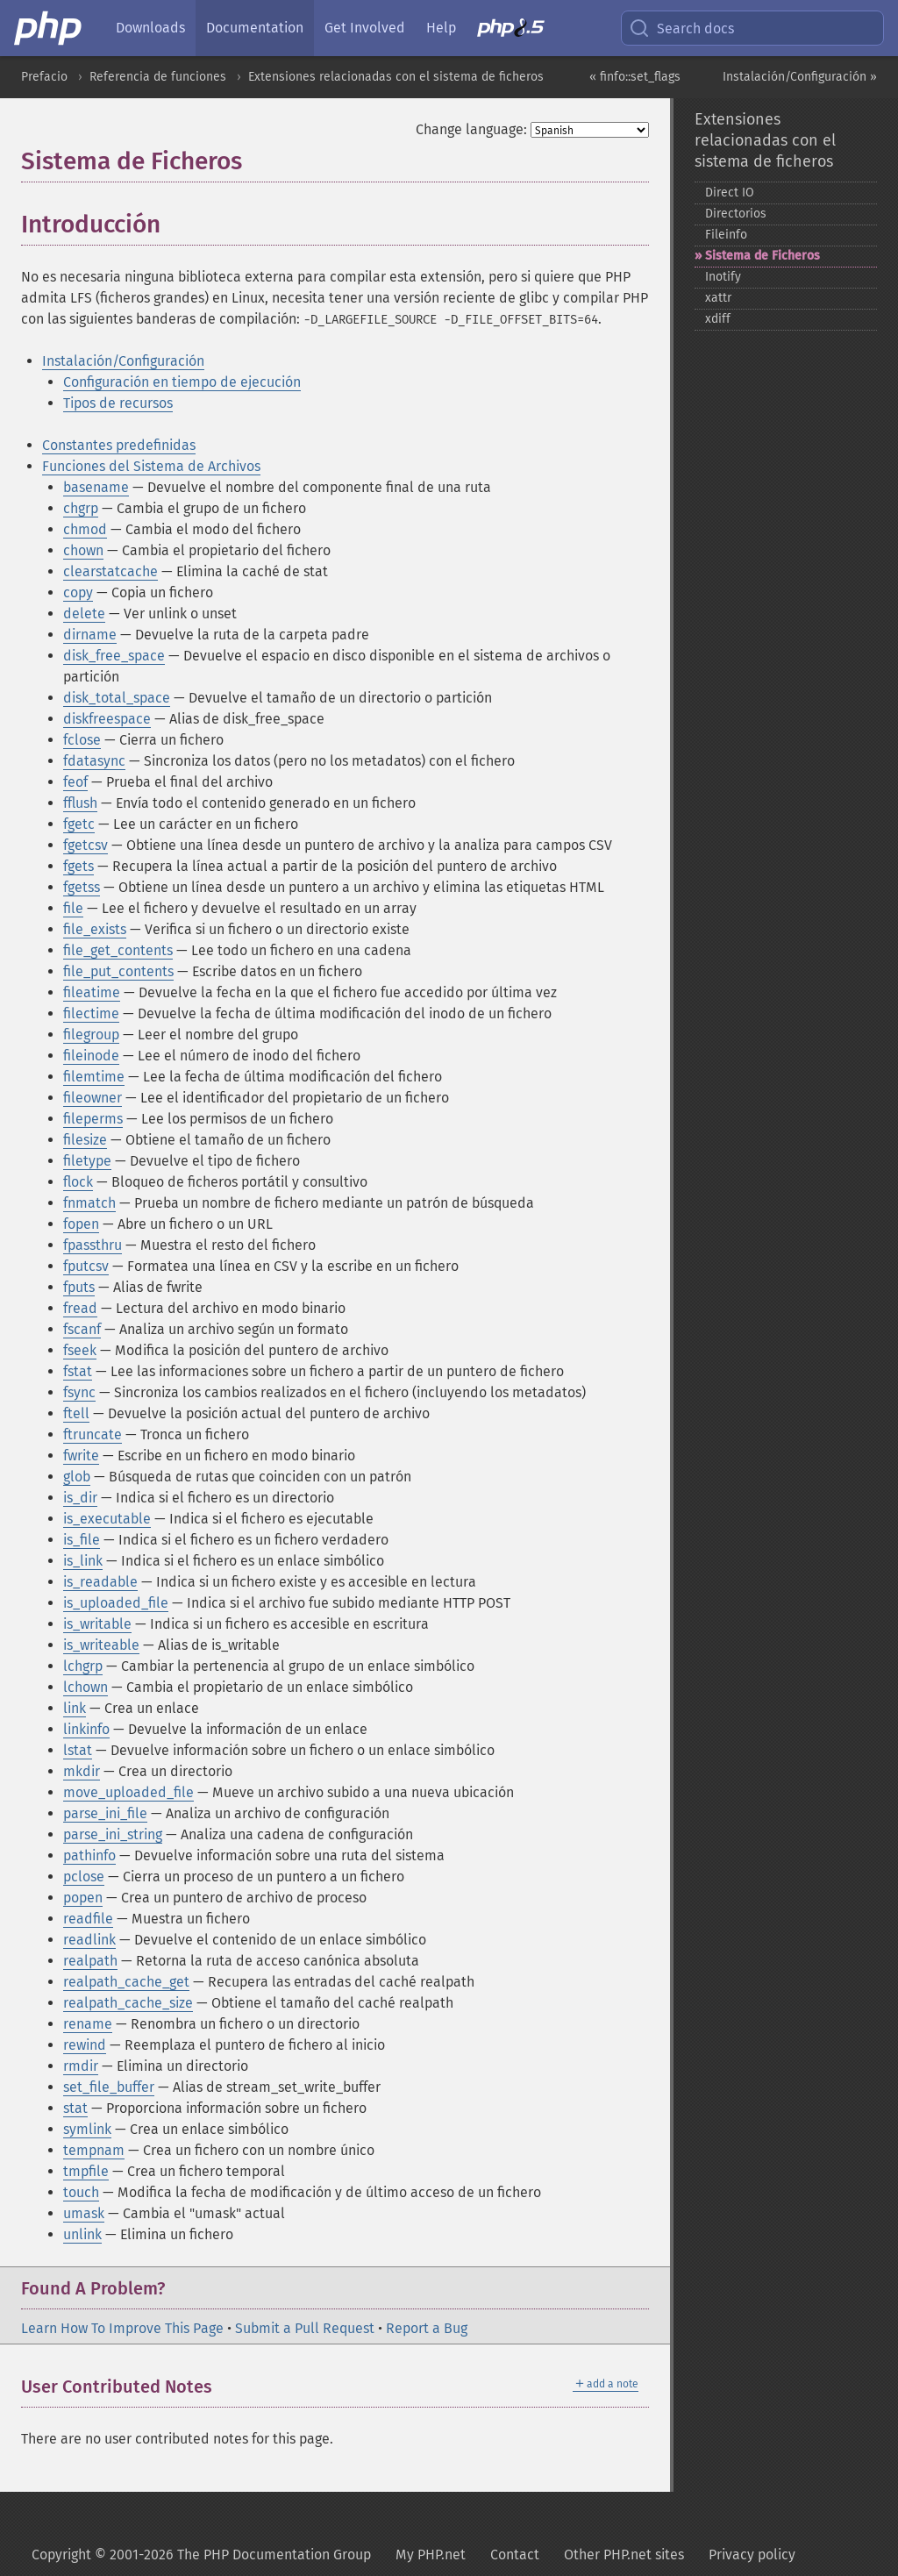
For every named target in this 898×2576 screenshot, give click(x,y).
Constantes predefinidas (119, 445)
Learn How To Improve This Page (122, 2328)
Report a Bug (426, 2328)
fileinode (91, 1055)
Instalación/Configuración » (800, 76)
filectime (91, 1013)
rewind (84, 2045)
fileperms (93, 1118)
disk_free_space (114, 655)
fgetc (79, 824)
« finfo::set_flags (635, 76)
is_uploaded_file (115, 1603)
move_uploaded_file (128, 1792)
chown (83, 550)
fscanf (82, 1329)
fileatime (91, 992)
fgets (78, 866)
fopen (81, 1224)
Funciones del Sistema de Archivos (151, 466)
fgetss (81, 887)
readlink (89, 1939)
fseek (79, 1350)
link (74, 1708)
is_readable (100, 1581)
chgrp (80, 508)
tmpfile (86, 2171)
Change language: (471, 129)
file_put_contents (118, 971)
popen (83, 1897)
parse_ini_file (105, 1813)
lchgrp (83, 1666)
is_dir (80, 1497)
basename (96, 487)
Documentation (254, 27)
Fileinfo (726, 234)
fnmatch (89, 1203)
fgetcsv (85, 845)
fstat (77, 1371)
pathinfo (89, 1855)
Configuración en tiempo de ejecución (182, 382)
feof (75, 782)
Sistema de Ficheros (762, 255)
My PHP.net (431, 2554)
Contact (514, 2554)
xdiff (718, 318)
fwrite (81, 1455)
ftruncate (92, 1434)
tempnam (94, 2150)
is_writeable (101, 1645)
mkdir (81, 1771)
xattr (718, 297)
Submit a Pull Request (304, 2328)
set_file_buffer (108, 2087)
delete (84, 613)
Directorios (735, 213)
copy (78, 592)
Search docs (681, 28)
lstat (77, 1750)
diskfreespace (107, 718)
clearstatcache (110, 571)
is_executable (107, 1518)
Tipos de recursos (118, 403)
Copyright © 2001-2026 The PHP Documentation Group (201, 2554)
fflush (80, 803)
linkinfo (86, 1729)
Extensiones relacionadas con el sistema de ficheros (396, 76)
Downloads (150, 27)
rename (87, 2024)
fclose (82, 739)
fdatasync (94, 761)
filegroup (91, 1034)
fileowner (92, 1097)
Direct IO (729, 192)
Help (441, 27)
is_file (81, 1539)
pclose (83, 1876)
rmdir (80, 2066)
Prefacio (44, 76)
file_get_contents (118, 950)
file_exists (94, 929)
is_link (83, 1560)
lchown (85, 1687)
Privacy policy (752, 2554)
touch (81, 2192)
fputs (79, 1287)
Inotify (723, 276)
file (73, 908)
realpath (90, 1960)
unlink (82, 2234)
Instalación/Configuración (123, 361)
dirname (90, 634)
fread (80, 1308)
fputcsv (86, 1266)
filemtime (94, 1076)
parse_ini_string (112, 1834)
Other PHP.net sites (624, 2554)
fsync (79, 1392)
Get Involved (364, 27)
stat (75, 2108)
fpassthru (92, 1245)
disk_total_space (116, 697)
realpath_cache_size (128, 2002)
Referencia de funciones (157, 76)
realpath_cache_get (126, 1981)
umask (83, 2213)
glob (76, 1476)
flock (78, 1182)
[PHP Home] (49, 28)
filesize (85, 1139)
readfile (88, 1918)
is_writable (97, 1624)
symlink (87, 2129)
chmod (85, 529)
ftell (76, 1413)
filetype (87, 1160)
